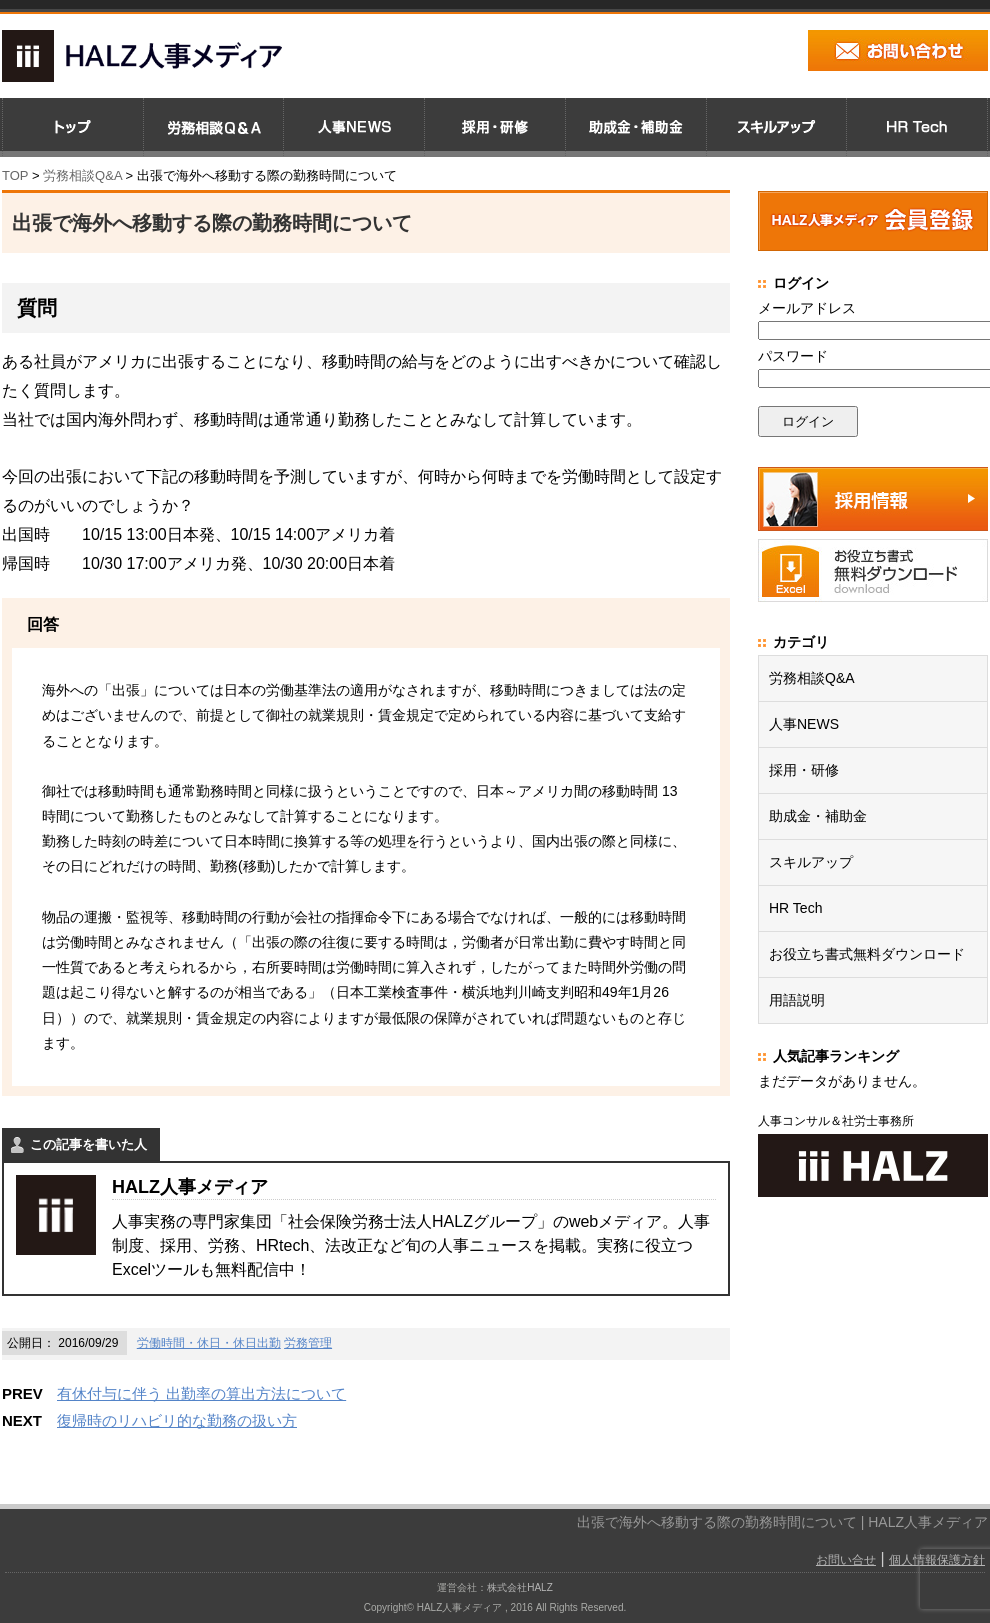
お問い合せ (846, 1560)
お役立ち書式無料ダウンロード (867, 954)
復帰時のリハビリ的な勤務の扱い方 (177, 1420)
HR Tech (795, 908)
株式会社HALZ (520, 1587)
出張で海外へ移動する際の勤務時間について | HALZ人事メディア (782, 1522)
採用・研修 (804, 770)
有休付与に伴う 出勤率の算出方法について (201, 1393)
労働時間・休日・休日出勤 (209, 1343)
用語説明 (797, 1000)
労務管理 (308, 1343)
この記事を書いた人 (88, 1144)
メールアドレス (807, 308)
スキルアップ (811, 862)
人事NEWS (804, 724)
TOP (15, 175)
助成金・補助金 (818, 816)
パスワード (793, 356)
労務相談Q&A (82, 175)
